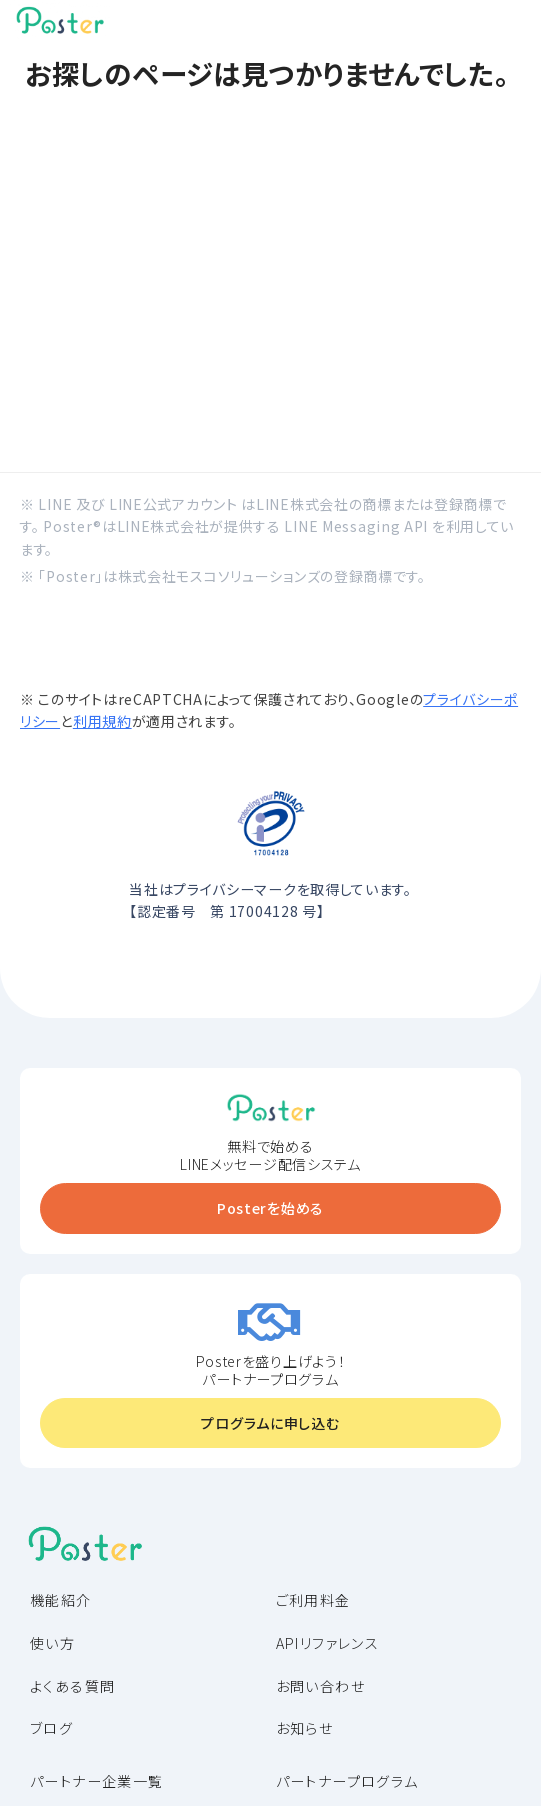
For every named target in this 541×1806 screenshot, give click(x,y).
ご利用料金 (313, 1600)
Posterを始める (270, 1208)
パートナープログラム (347, 1781)
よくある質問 (72, 1686)
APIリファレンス (328, 1643)
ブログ (51, 1728)
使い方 (52, 1643)
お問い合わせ (320, 1686)
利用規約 (102, 721)
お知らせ (305, 1728)
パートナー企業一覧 (97, 1781)
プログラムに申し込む (270, 1423)
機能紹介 (61, 1600)
